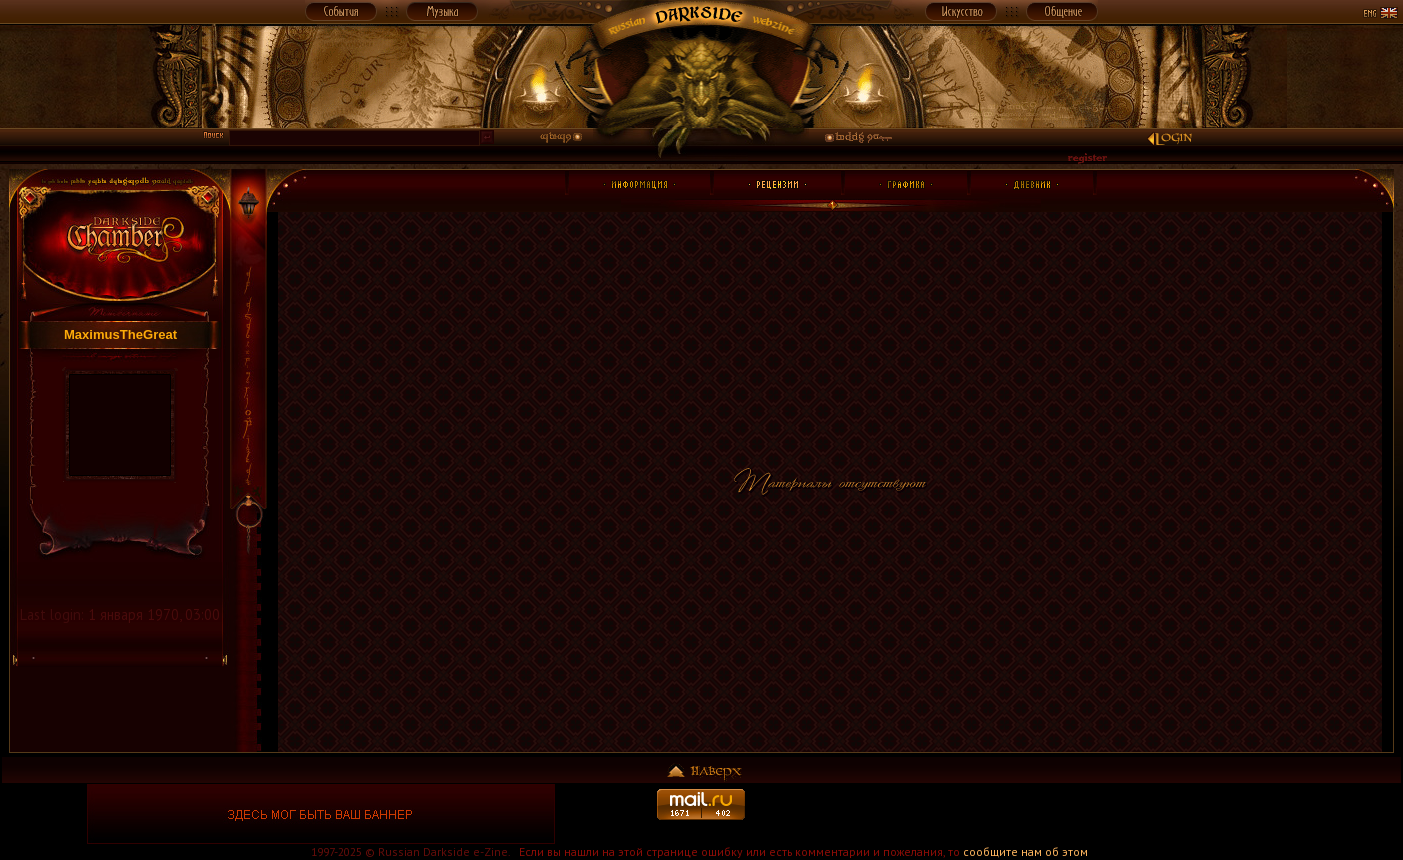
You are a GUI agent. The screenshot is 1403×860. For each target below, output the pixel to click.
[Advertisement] (1082, 814)
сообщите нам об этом (1025, 851)
